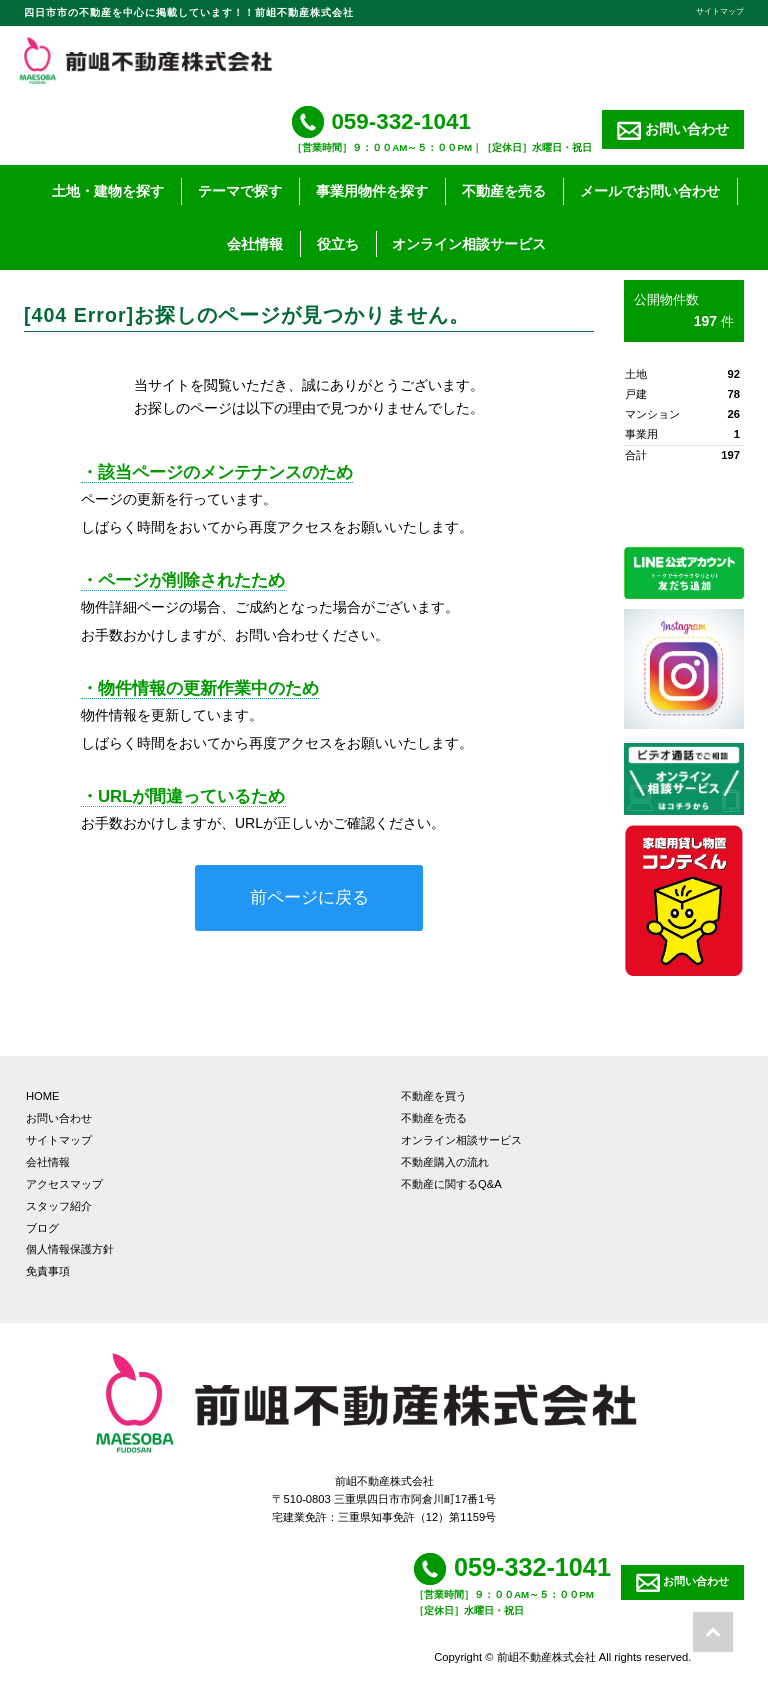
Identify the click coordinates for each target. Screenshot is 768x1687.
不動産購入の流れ (445, 1162)
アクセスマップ (64, 1184)
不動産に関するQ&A (451, 1184)
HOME (43, 1096)
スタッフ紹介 (59, 1206)
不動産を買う (434, 1096)
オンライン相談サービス (469, 244)
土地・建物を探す (108, 191)
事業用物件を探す (372, 191)
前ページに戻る (309, 897)
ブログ (42, 1228)
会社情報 (255, 244)
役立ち (338, 244)
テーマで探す (240, 191)
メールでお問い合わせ (650, 191)
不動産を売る (504, 191)
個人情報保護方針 (70, 1249)
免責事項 (48, 1271)
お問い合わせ (673, 130)
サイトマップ (720, 11)
